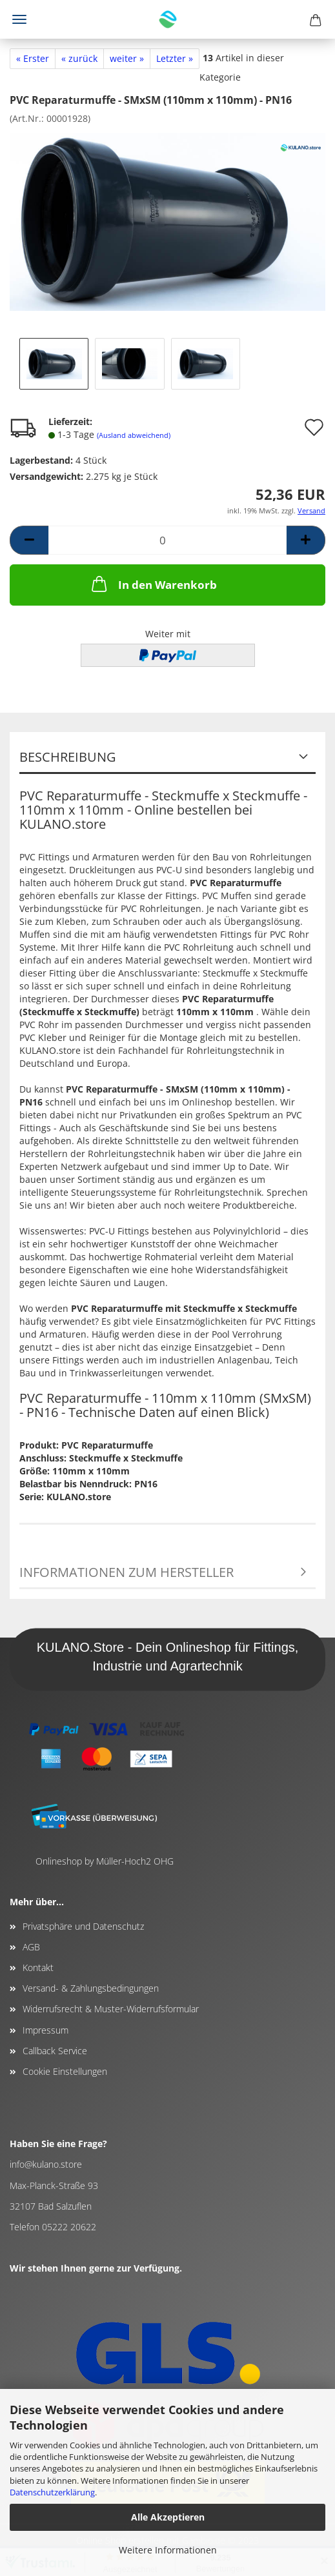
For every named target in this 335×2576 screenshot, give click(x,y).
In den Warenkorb (153, 583)
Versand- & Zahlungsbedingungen (91, 1988)
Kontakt (38, 1967)
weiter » (127, 58)
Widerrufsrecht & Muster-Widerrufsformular (111, 2009)
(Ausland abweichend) (133, 435)
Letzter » (174, 58)
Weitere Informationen (168, 2550)
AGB (31, 1947)
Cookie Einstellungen (65, 2071)
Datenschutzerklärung (52, 2492)
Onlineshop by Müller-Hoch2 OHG (105, 1861)
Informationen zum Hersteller (126, 1572)
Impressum (45, 2030)
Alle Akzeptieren (168, 2517)
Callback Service (55, 2051)
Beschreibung (67, 757)
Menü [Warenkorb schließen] (19, 19)
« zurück (79, 58)
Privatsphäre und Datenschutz (83, 1926)
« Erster (32, 58)
